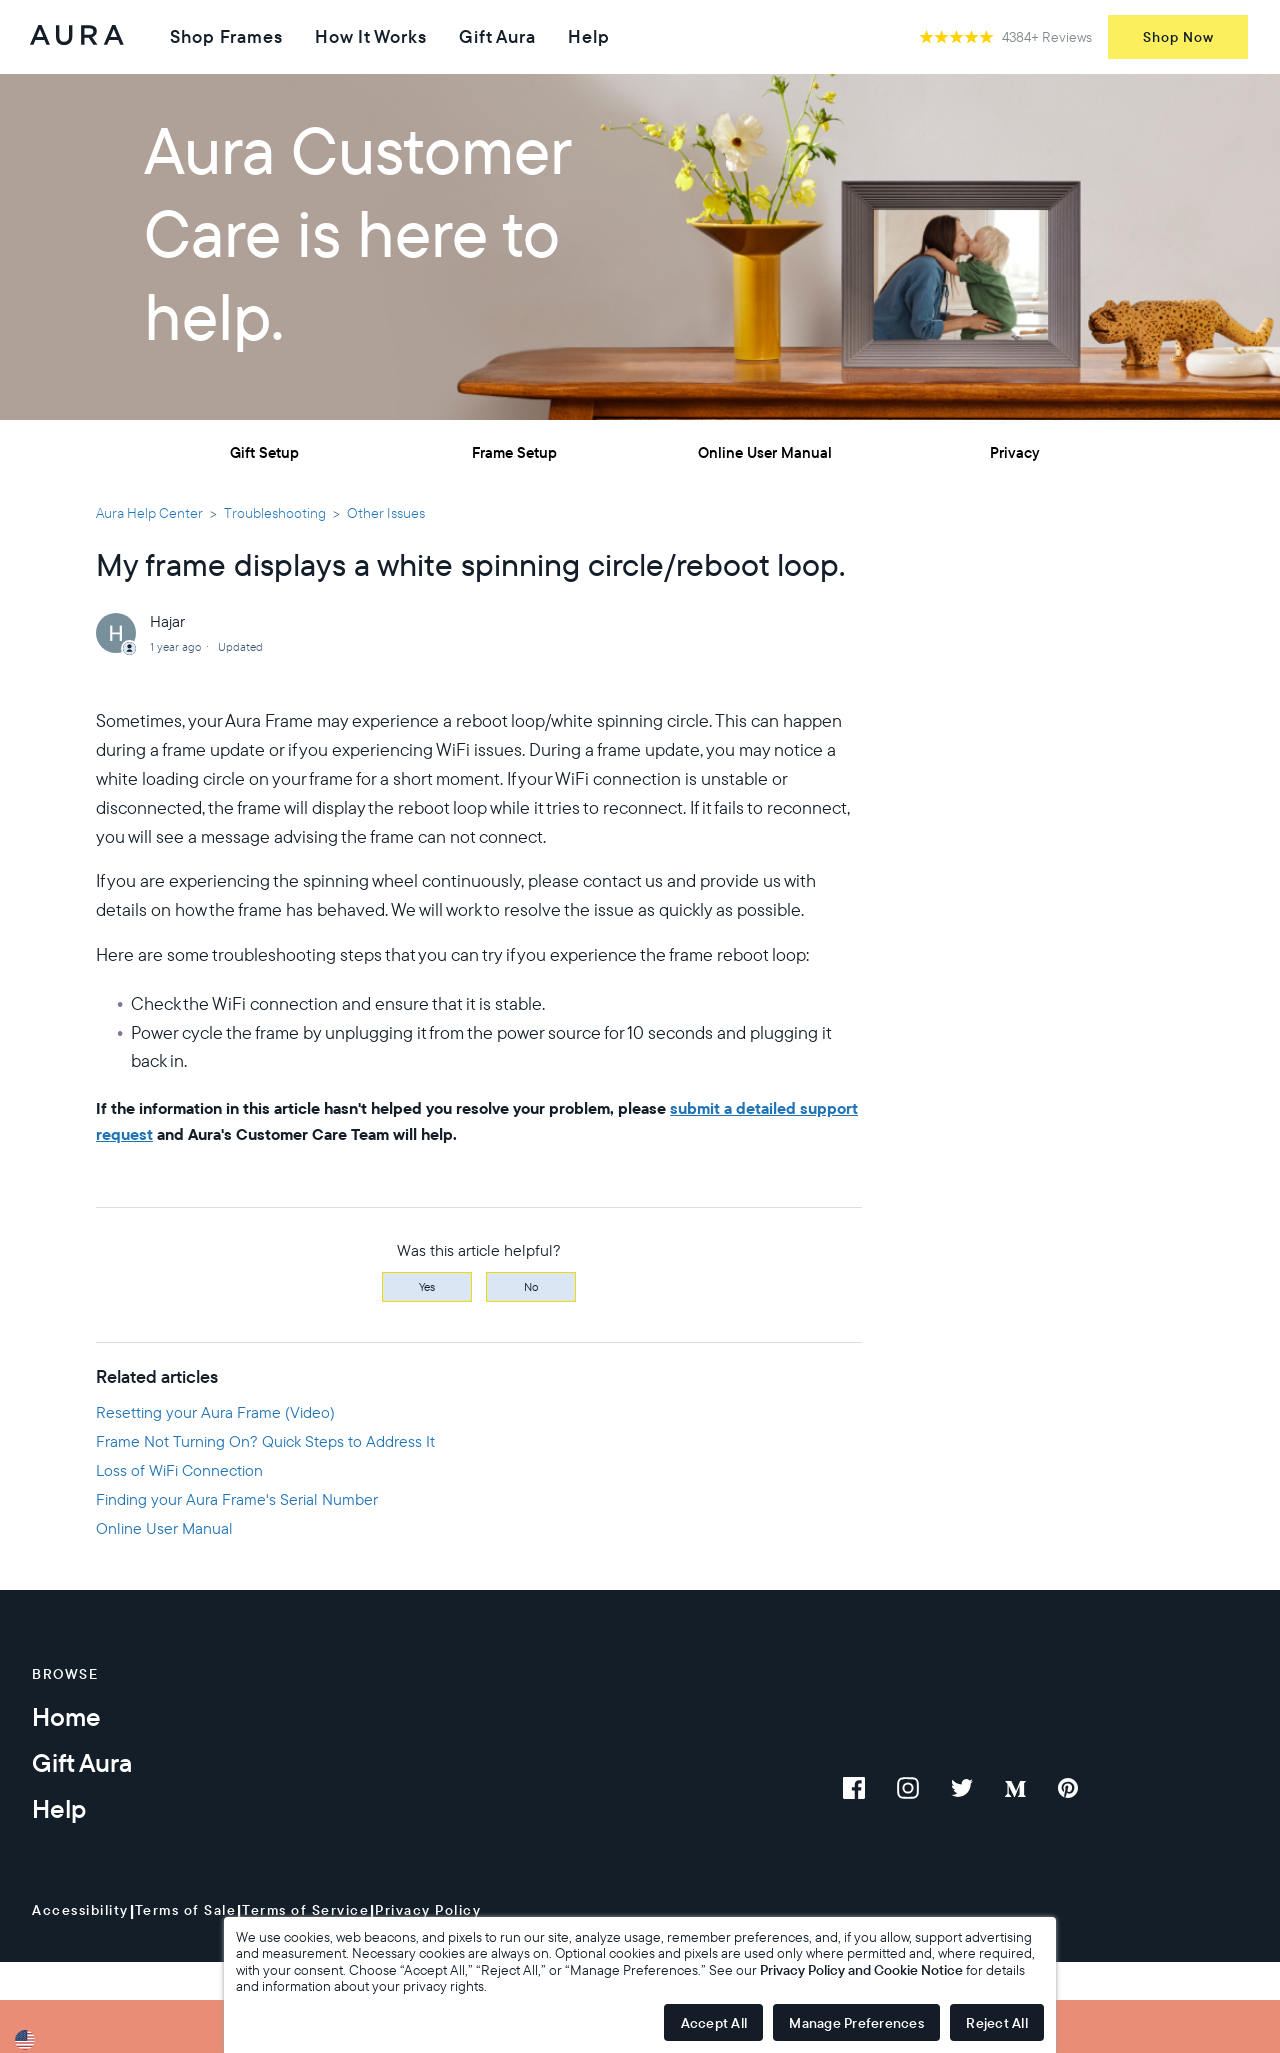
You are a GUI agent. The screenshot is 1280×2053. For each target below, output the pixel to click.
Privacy (1015, 452)
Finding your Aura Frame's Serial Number (237, 1499)
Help (589, 37)
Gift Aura (497, 37)
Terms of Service (305, 1910)
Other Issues (386, 513)
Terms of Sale (186, 1910)
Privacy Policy (428, 1910)
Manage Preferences (856, 2023)
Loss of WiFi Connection (179, 1470)
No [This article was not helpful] (531, 1286)
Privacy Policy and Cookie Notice (861, 1970)
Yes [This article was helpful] (427, 1286)
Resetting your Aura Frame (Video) (215, 1412)
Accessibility (80, 1910)
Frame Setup (514, 452)
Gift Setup (264, 452)
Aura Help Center (149, 513)
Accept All (714, 2023)
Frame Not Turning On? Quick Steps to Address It (265, 1441)
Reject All (997, 2023)
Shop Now (1178, 37)
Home (66, 1716)
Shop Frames (226, 37)
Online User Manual (765, 452)
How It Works (371, 37)
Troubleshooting (275, 513)
